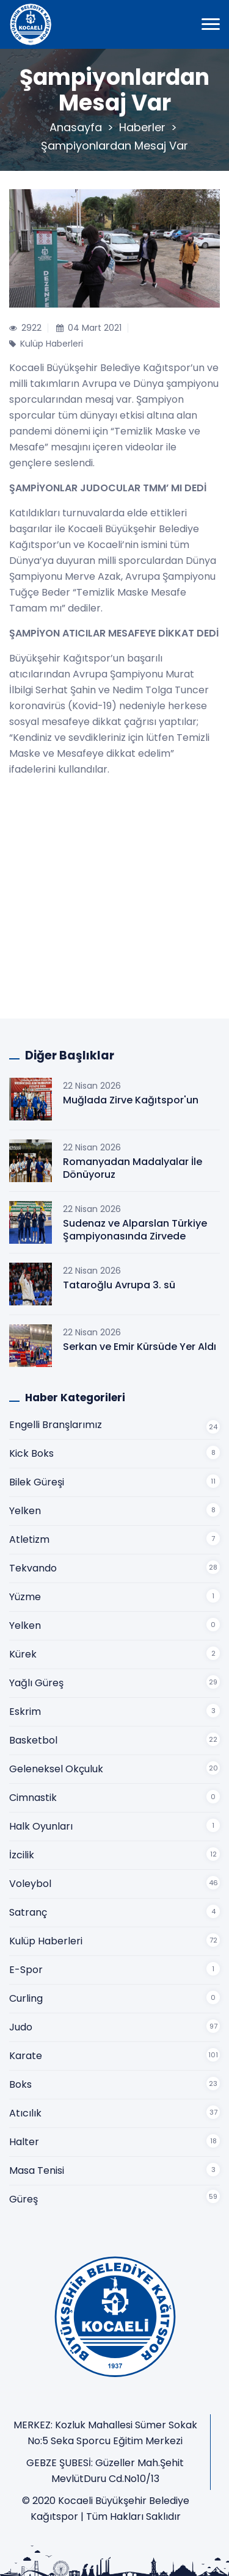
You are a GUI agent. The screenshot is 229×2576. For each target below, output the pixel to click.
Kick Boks (31, 1453)
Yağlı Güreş (36, 1683)
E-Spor (26, 1970)
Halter (24, 2142)
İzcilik (21, 1855)
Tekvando (33, 1568)
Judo (20, 2027)
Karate (25, 2056)
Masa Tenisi (36, 2170)
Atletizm (29, 1539)
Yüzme (25, 1597)
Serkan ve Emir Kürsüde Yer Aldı (139, 1346)
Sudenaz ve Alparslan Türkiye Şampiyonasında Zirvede (135, 1230)
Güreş (23, 2199)
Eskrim (25, 1712)
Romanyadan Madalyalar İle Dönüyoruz (132, 1168)
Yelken (25, 1511)
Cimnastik (33, 1798)
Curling (26, 1998)
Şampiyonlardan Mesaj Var (114, 145)
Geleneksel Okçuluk (56, 1769)
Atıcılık (25, 2113)
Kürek (23, 1654)
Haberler (142, 127)
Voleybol (30, 1884)
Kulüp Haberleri (45, 1941)
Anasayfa (75, 127)
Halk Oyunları (41, 1826)
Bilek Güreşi (36, 1482)
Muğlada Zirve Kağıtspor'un (130, 1100)
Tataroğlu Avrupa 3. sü (119, 1285)
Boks (20, 2084)
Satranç (28, 1912)
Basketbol (33, 1740)
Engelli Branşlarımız (55, 1425)
